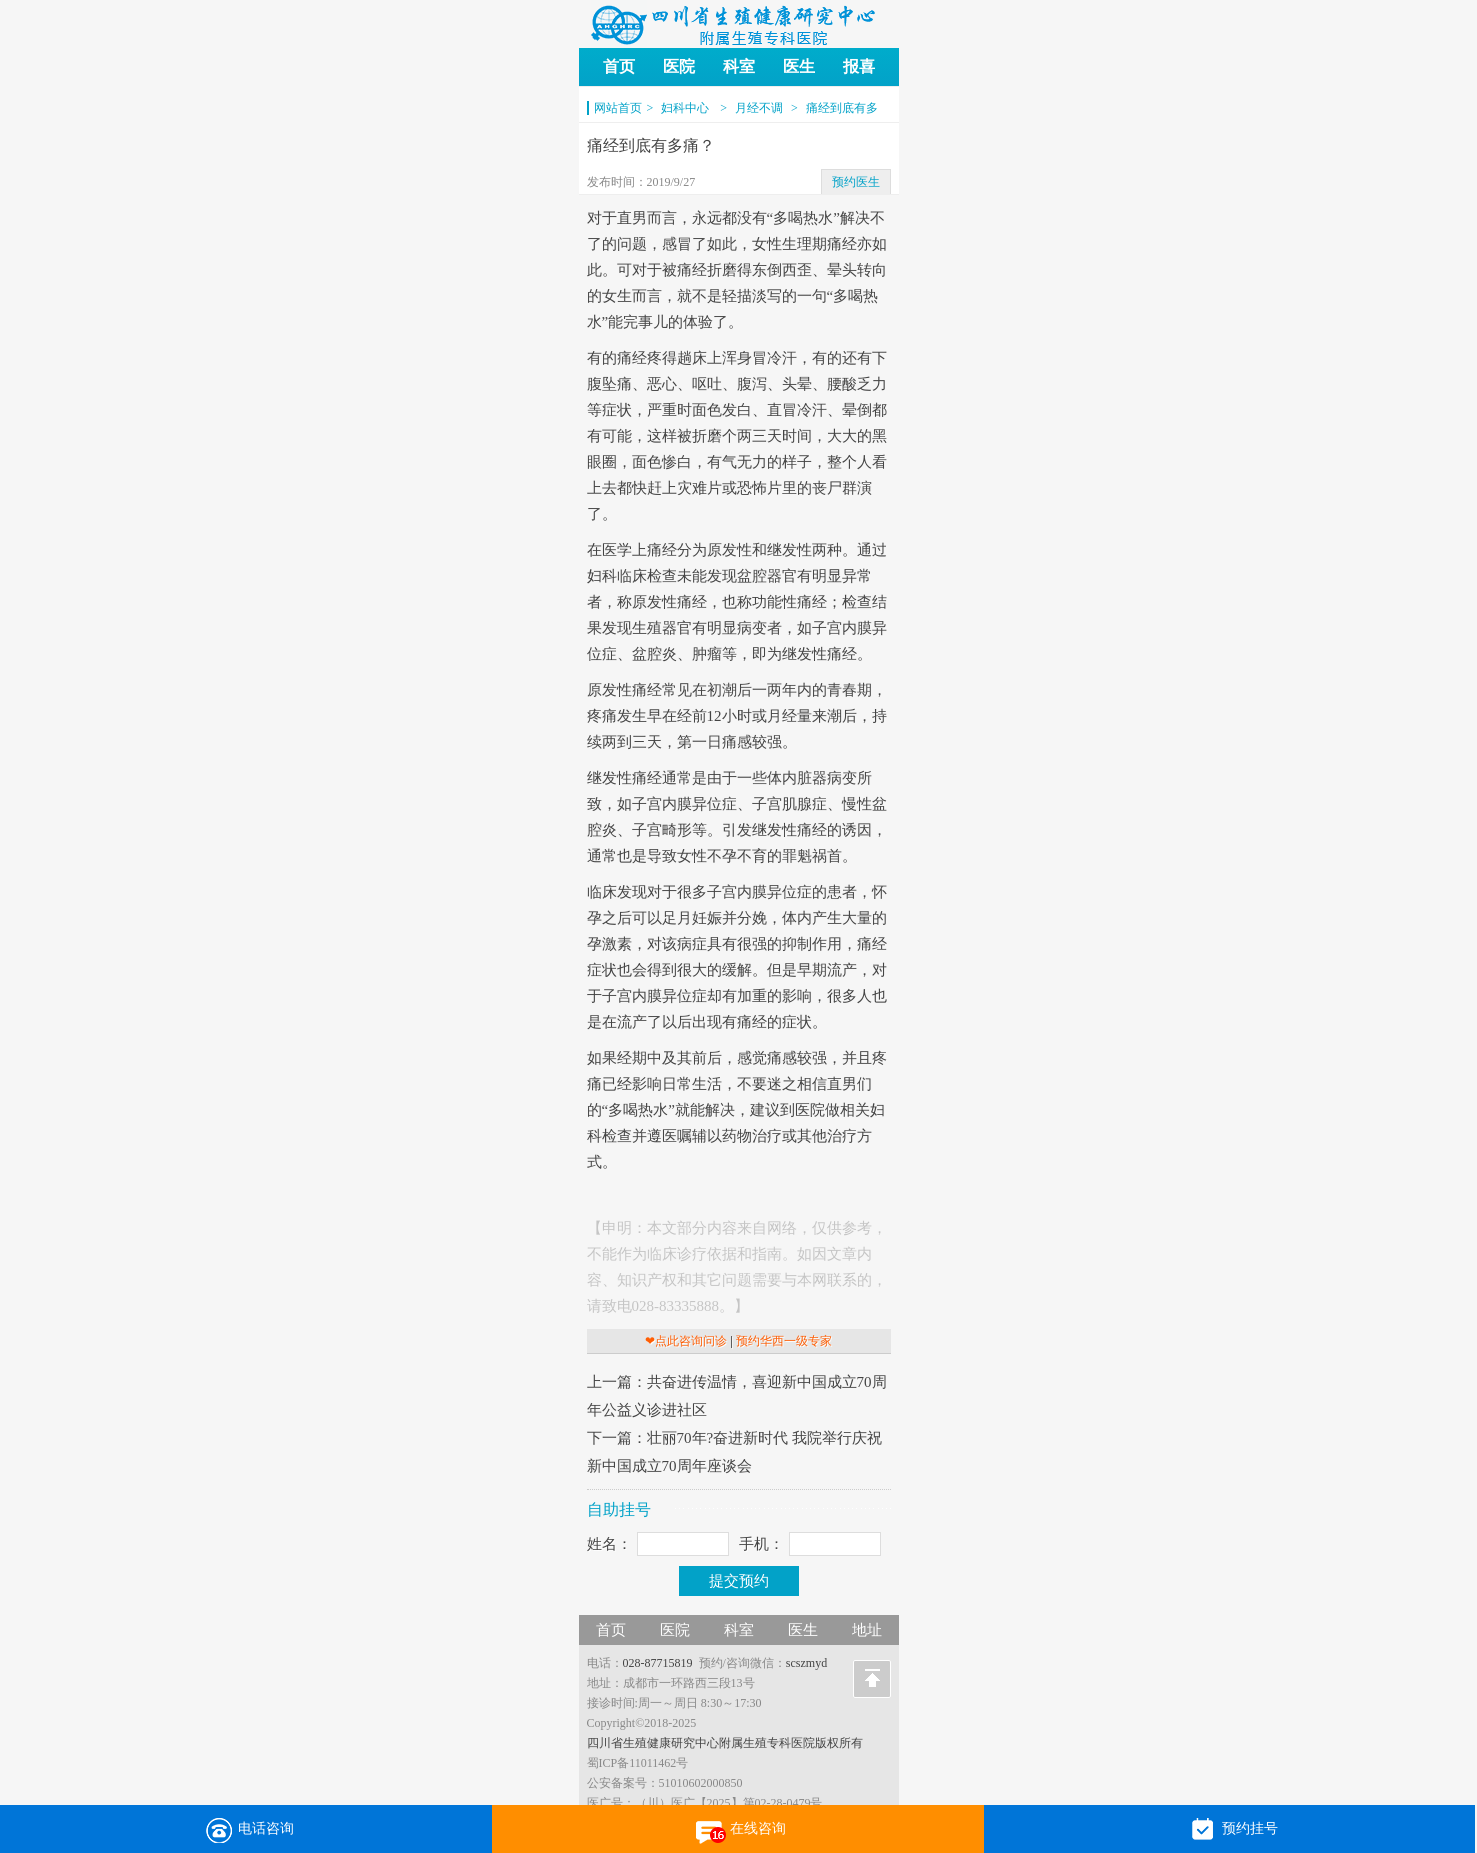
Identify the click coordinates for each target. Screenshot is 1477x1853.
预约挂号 (1230, 1830)
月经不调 (759, 108)
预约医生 (856, 182)
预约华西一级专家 (784, 1341)
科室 (739, 66)
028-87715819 (658, 1663)
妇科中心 (686, 108)
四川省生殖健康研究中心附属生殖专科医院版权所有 (725, 1743)
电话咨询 (246, 1830)
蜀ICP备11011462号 (638, 1763)
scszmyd (806, 1663)
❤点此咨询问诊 (686, 1341)
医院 (679, 66)
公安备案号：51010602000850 (665, 1783)
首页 (619, 66)
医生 (799, 66)
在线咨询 (738, 1830)
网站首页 (618, 108)
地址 (867, 1630)
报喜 (859, 66)
